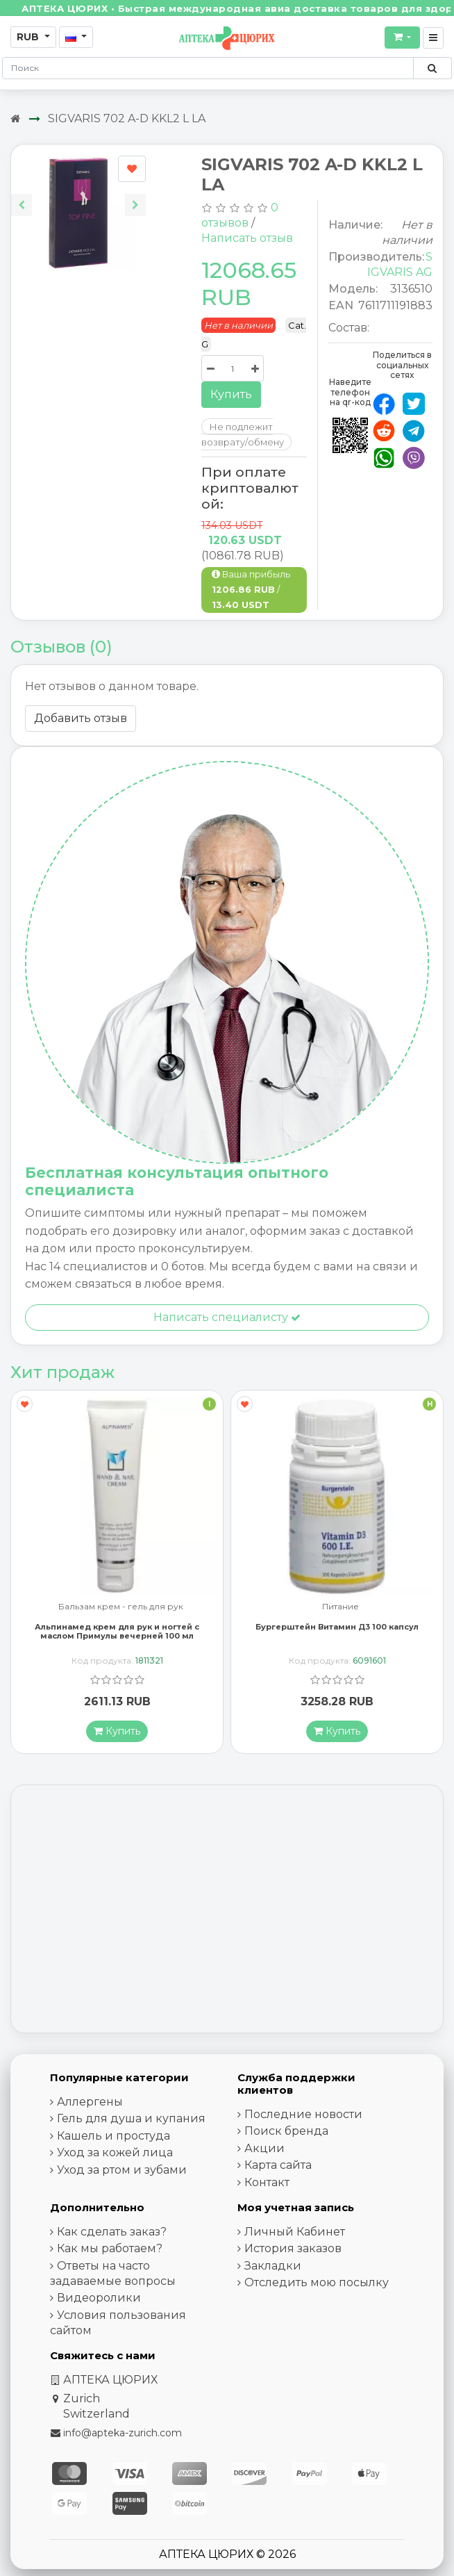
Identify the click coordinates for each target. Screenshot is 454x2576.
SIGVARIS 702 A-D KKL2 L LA (126, 118)
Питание (340, 1606)
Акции (264, 2148)
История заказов (293, 2248)
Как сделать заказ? (112, 2231)
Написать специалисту (227, 1317)
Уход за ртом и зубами (122, 2169)
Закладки (272, 2265)
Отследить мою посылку (316, 2282)
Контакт (266, 2182)
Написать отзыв (247, 238)
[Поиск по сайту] (432, 68)
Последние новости (303, 2114)
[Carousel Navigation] (78, 194)
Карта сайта (278, 2165)
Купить (231, 394)
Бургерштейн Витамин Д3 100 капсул (337, 1627)
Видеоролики (99, 2297)
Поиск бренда (286, 2131)
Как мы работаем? (109, 2248)
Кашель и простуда (113, 2135)
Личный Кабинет (294, 2231)
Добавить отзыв (80, 718)
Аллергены (90, 2101)
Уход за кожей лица (115, 2152)
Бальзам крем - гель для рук (120, 1606)
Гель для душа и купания (131, 2118)
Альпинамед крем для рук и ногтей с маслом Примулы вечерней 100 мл (117, 1631)
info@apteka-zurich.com (122, 2433)
